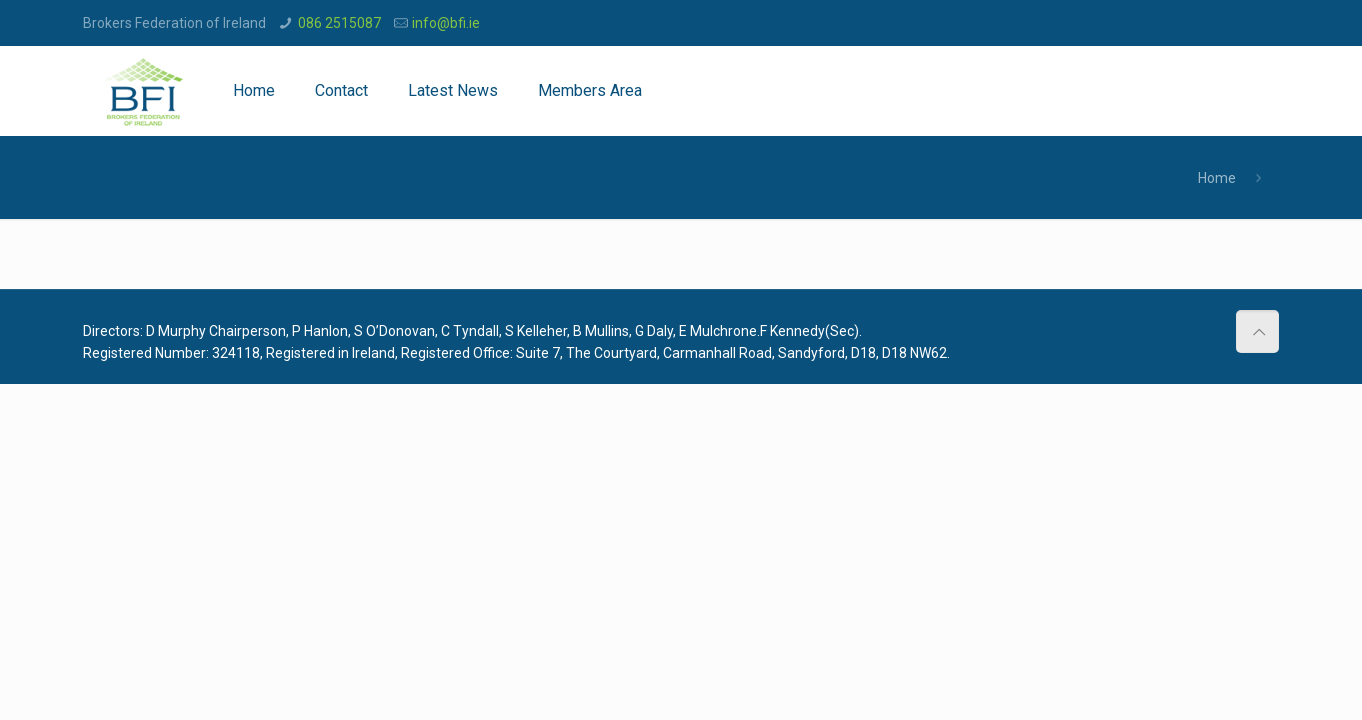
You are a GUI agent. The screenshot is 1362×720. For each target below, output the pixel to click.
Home (1217, 178)
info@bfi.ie (446, 23)
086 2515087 (339, 23)
